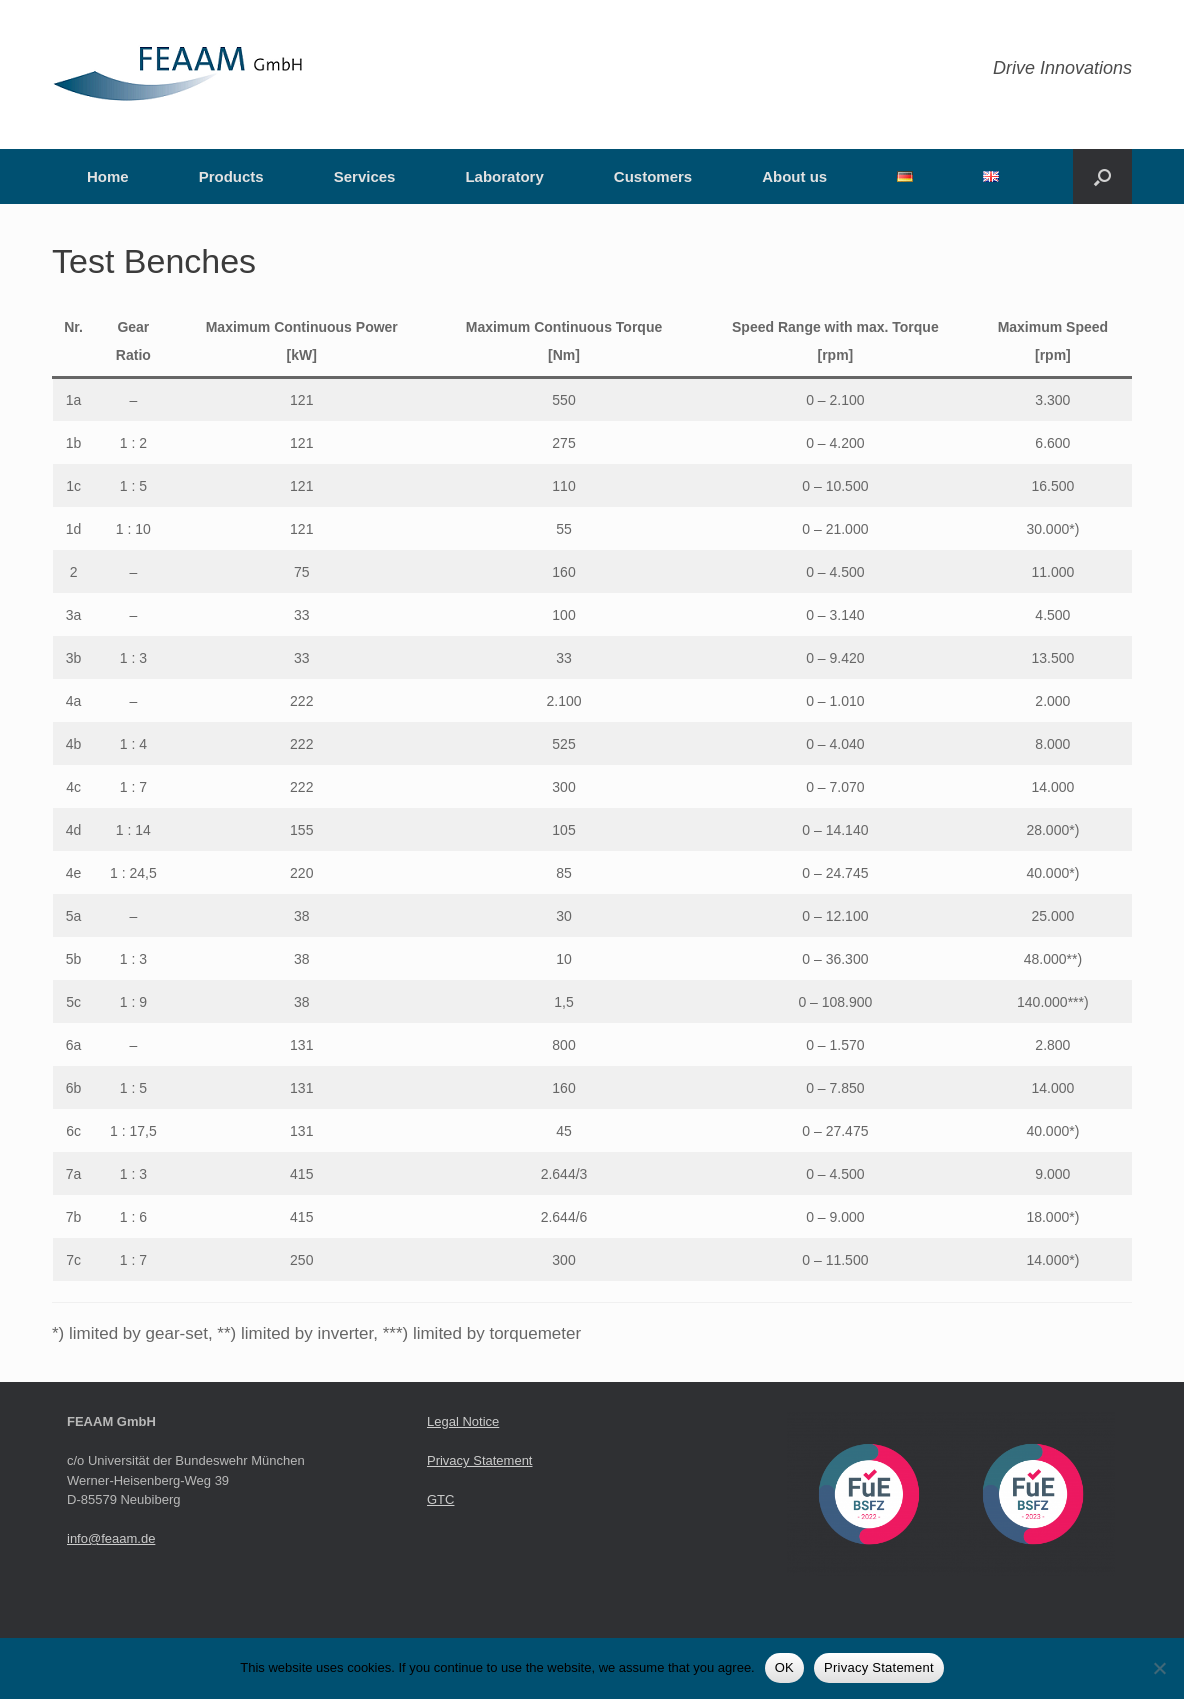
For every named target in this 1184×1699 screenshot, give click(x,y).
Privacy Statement (480, 1460)
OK (784, 1667)
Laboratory (504, 176)
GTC (440, 1499)
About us (794, 176)
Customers (653, 176)
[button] (1102, 176)
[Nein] (1159, 1668)
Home (108, 176)
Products (231, 176)
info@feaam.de (111, 1538)
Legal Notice (463, 1421)
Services (365, 176)
